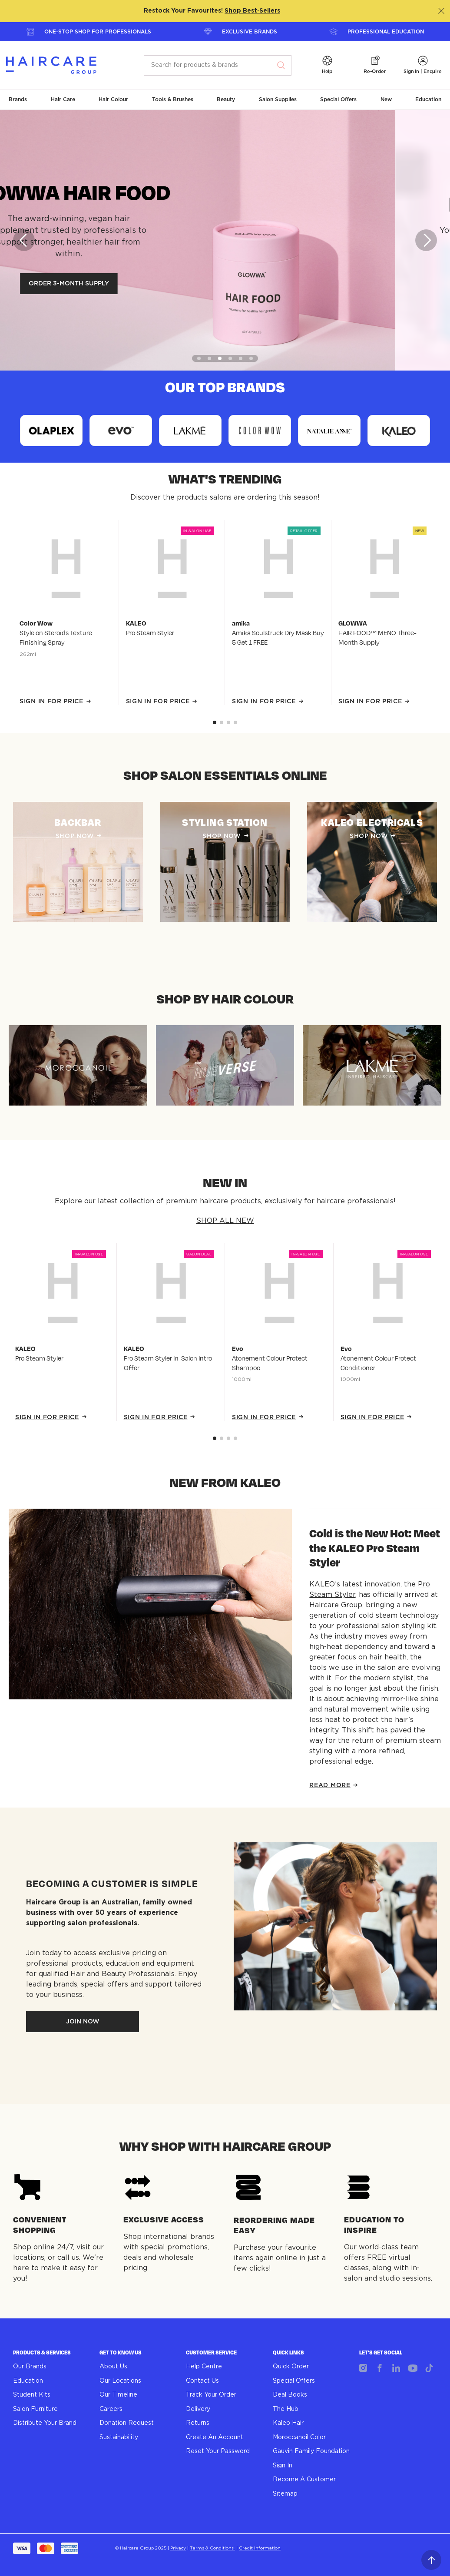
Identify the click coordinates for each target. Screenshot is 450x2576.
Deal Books (290, 2395)
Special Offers (294, 2381)
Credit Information (260, 2548)
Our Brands (29, 2367)
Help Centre (204, 2367)
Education (28, 2381)
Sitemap (285, 2494)
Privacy (178, 2548)
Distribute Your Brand (44, 2423)
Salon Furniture (35, 2409)
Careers (110, 2409)
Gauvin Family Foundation (311, 2451)
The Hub (285, 2409)
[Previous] (24, 240)
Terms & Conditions (212, 2548)
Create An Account (214, 2437)
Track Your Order (211, 2395)
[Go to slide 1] (221, 722)
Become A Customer (304, 2480)
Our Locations (120, 2381)
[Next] (426, 240)
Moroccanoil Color (299, 2437)
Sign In (282, 2466)
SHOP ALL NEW (225, 1220)
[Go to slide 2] (228, 722)
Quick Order (291, 2367)
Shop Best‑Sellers (252, 11)
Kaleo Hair (288, 2423)
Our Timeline (118, 2395)
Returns (197, 2423)
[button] (327, 65)
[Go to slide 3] (235, 722)
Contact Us (202, 2381)
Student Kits (31, 2395)
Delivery (198, 2409)
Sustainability (118, 2437)
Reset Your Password (218, 2451)
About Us (113, 2367)
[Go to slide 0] (214, 722)
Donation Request (126, 2423)
